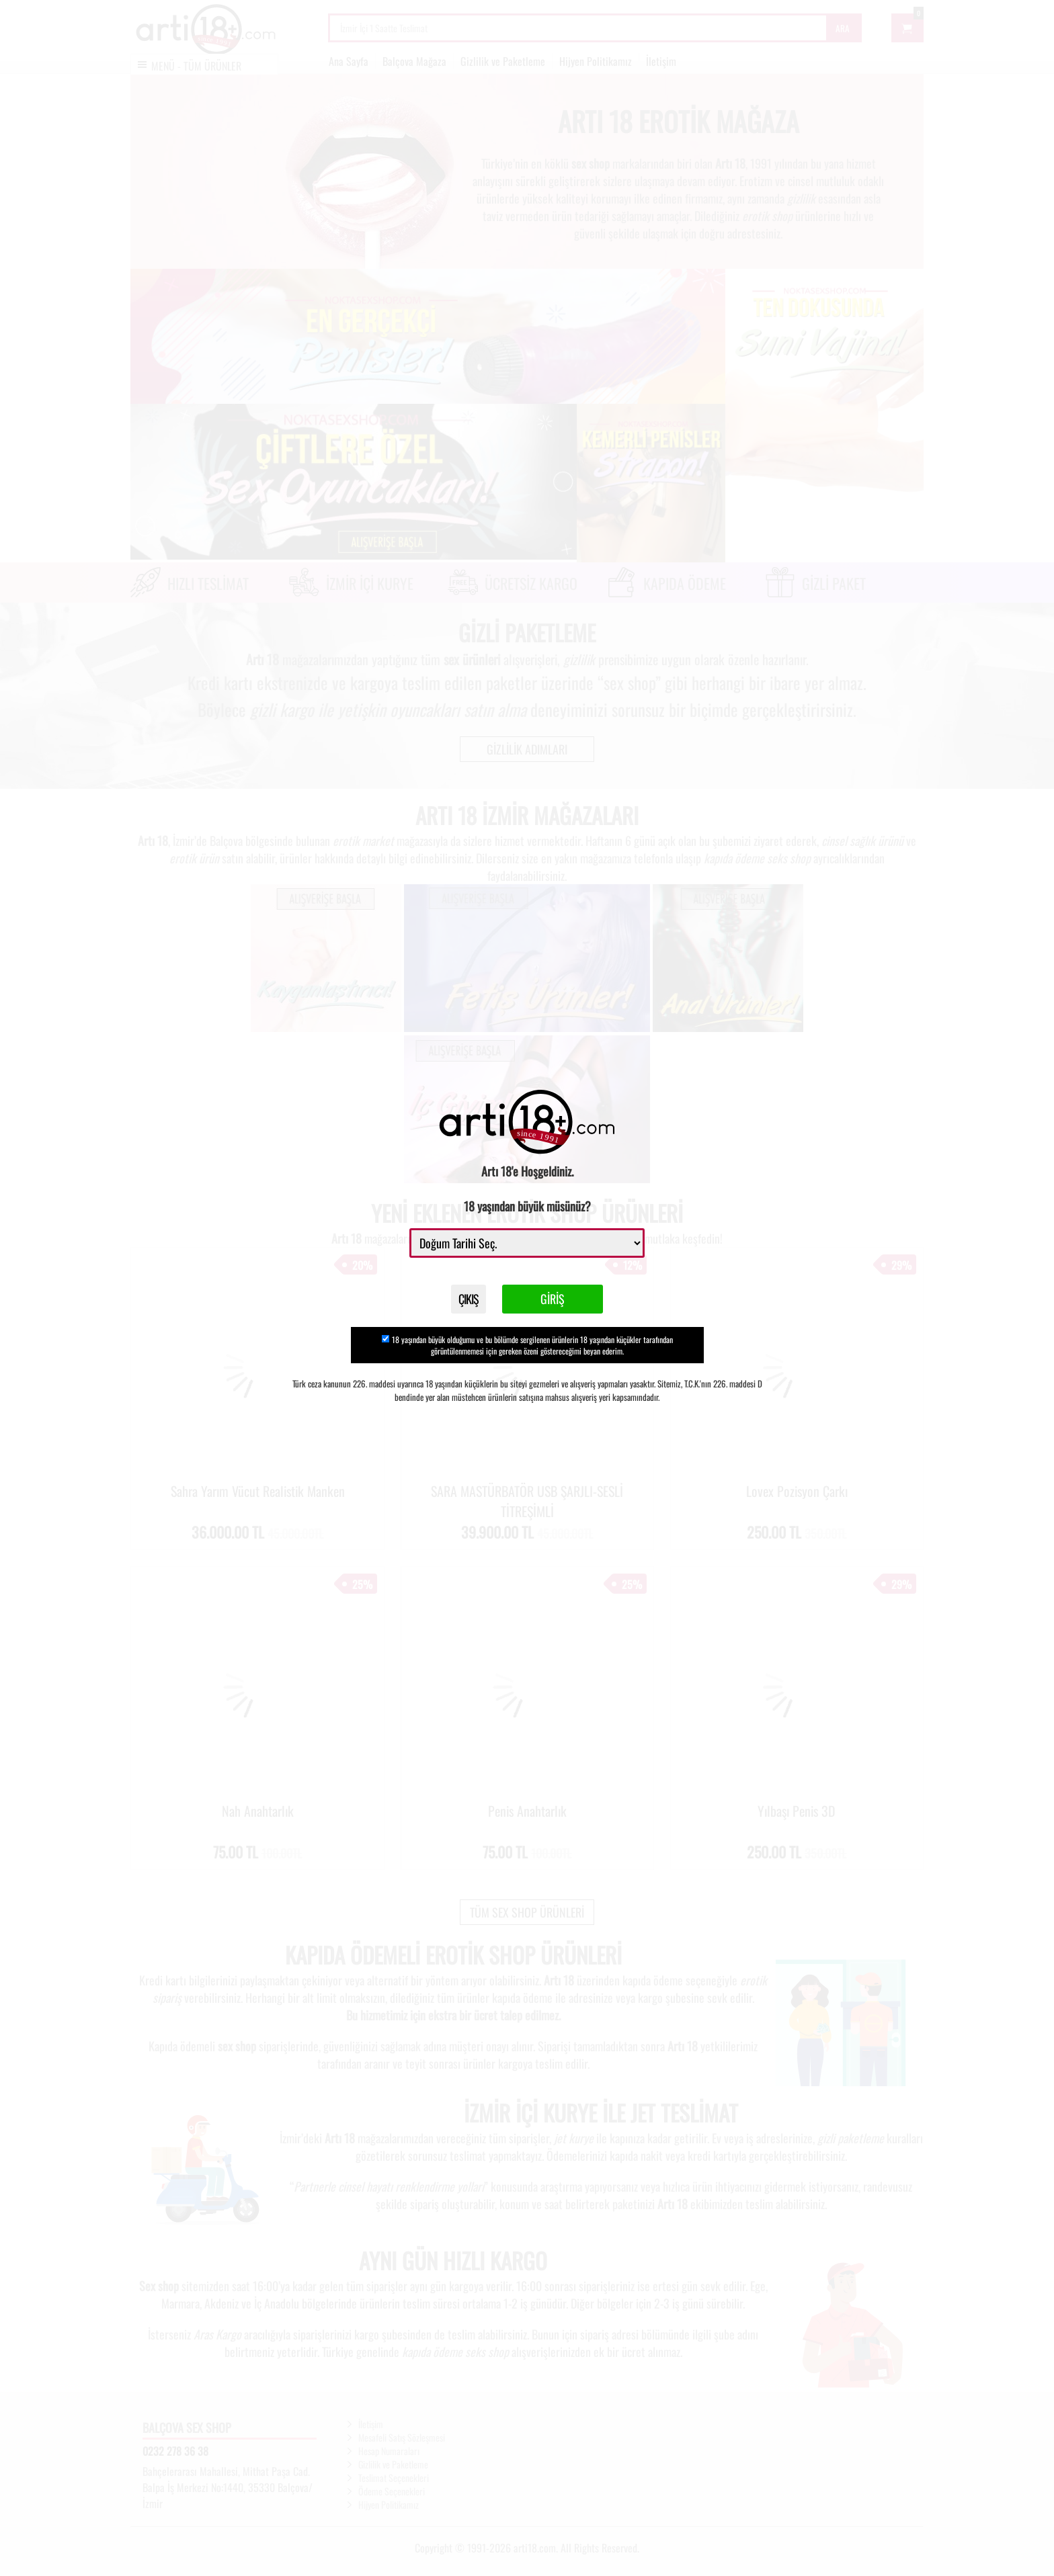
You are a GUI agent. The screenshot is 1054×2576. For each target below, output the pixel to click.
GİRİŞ (563, 1303)
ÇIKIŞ (468, 1303)
